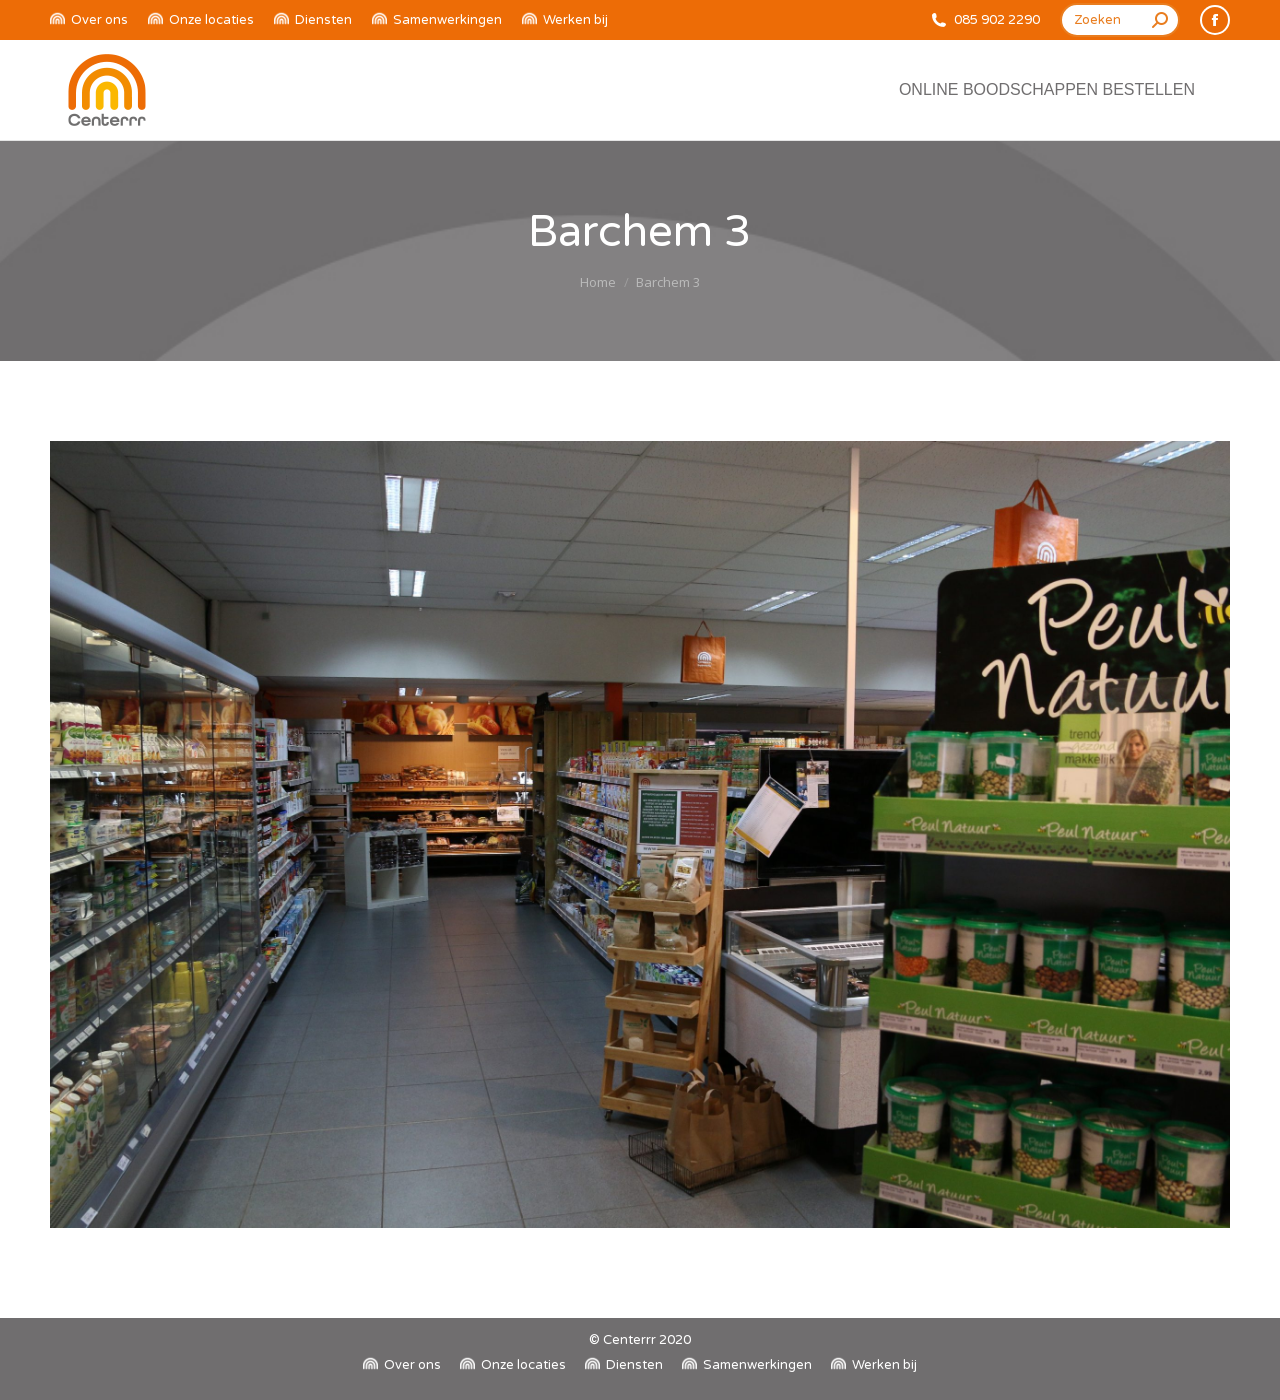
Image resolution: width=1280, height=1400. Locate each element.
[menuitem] (89, 20)
